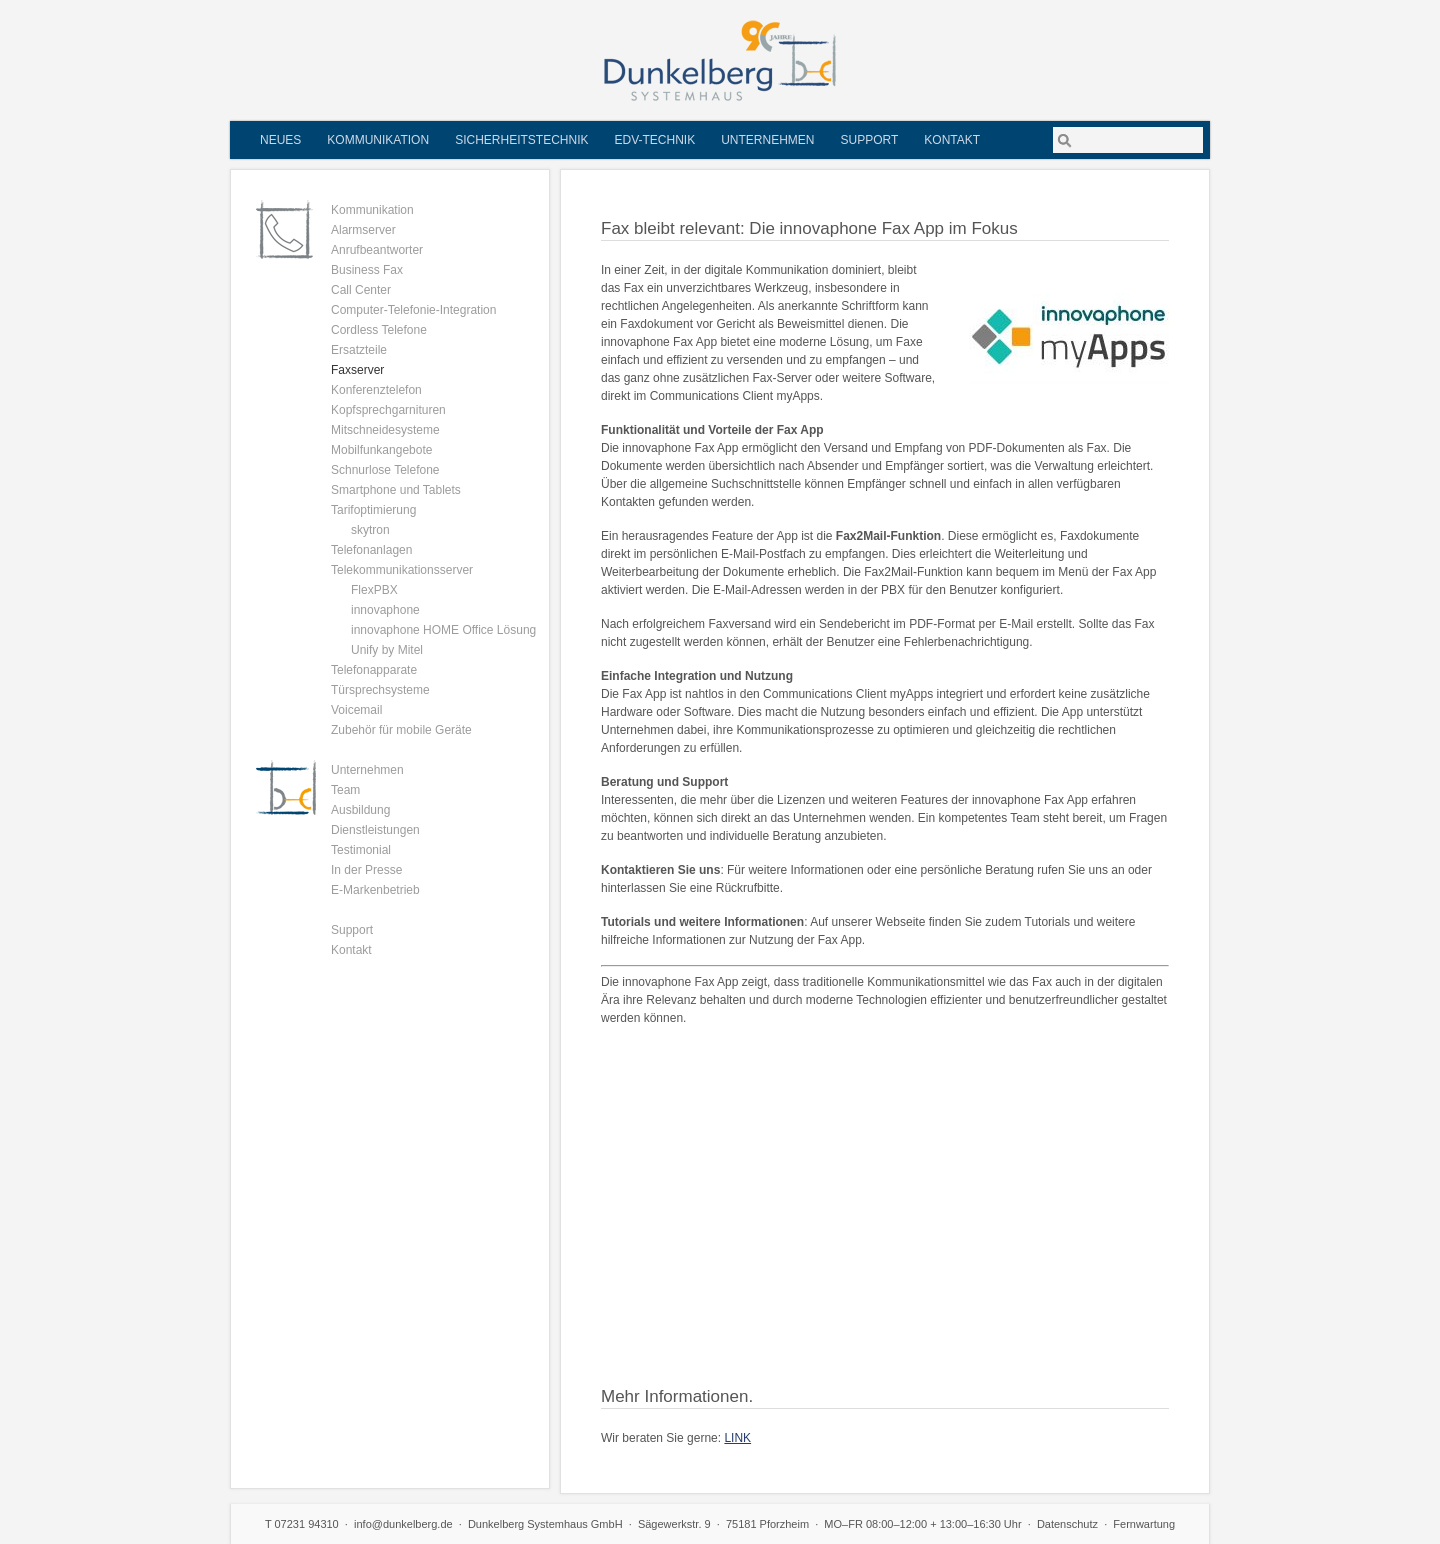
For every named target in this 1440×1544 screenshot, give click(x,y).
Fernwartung (1144, 1524)
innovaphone (385, 610)
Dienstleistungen (375, 830)
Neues (280, 140)
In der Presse (366, 870)
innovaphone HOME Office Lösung (443, 630)
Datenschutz (1067, 1524)
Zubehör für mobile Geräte (401, 730)
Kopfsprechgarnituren (388, 410)
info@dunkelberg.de (403, 1524)
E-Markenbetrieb (375, 890)
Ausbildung (360, 810)
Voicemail (356, 710)
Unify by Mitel (387, 650)
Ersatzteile (359, 350)
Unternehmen (767, 140)
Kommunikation (378, 140)
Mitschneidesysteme (385, 430)
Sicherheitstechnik (521, 140)
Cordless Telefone (379, 330)
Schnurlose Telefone (385, 470)
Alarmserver (363, 230)
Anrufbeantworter (377, 250)
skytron (370, 530)
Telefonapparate (374, 670)
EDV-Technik (654, 140)
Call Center (361, 290)
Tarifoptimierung (373, 510)
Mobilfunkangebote (381, 450)
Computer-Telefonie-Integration (413, 310)
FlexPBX (374, 590)
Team (345, 790)
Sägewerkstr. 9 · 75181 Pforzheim (723, 1524)
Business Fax (367, 270)
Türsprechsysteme (380, 690)
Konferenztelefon (376, 390)
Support (870, 140)
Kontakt (952, 140)
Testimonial (361, 850)
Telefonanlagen (371, 550)
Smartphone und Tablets (396, 490)
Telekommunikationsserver (402, 570)
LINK (737, 1438)
